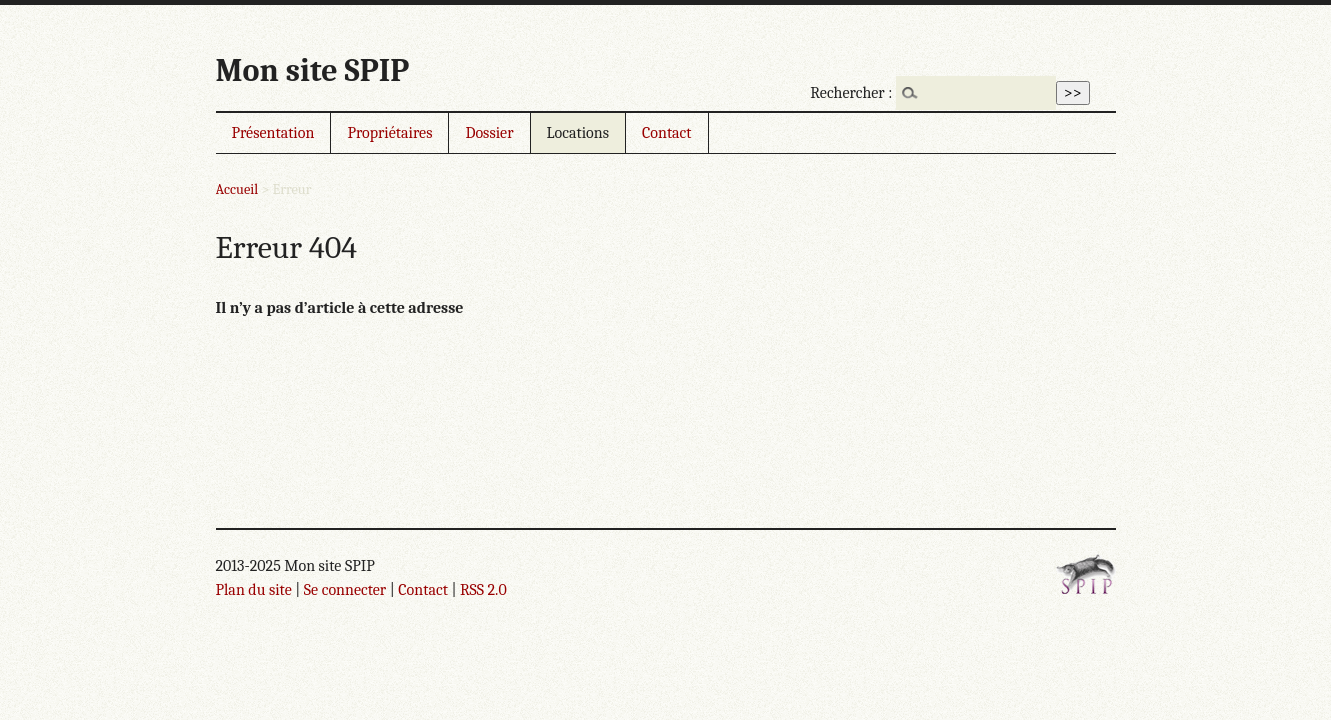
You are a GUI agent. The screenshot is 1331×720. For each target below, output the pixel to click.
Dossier (489, 133)
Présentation (273, 133)
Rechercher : (851, 93)
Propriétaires (389, 133)
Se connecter (345, 590)
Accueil (237, 189)
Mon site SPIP (313, 70)
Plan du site (254, 590)
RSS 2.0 (483, 590)
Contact (667, 133)
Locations (578, 133)
